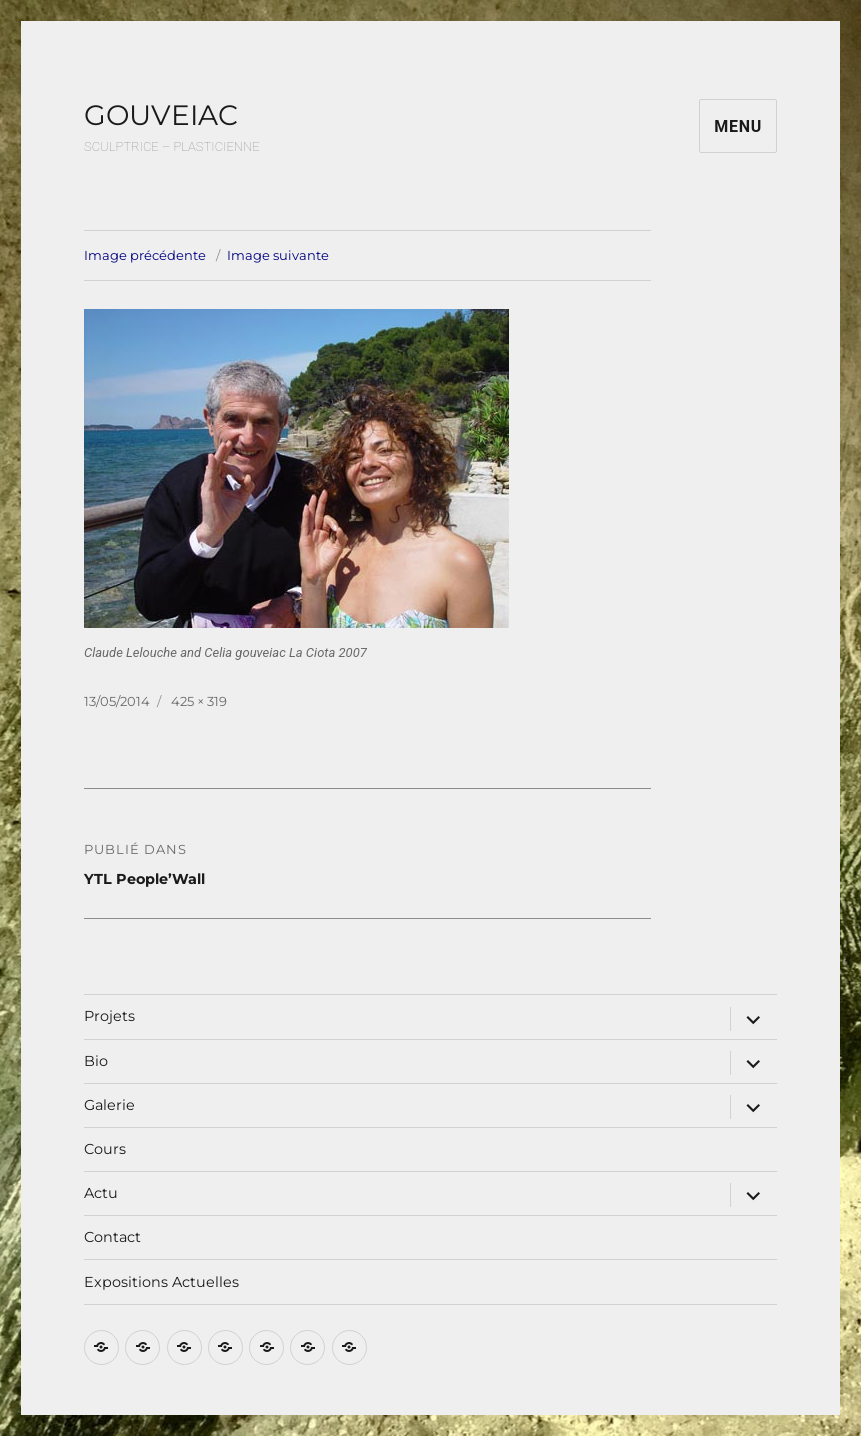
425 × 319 (199, 701)
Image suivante (278, 255)
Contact (112, 1237)
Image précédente (145, 255)
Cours (105, 1149)
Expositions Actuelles (161, 1282)
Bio (96, 1061)
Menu (738, 126)
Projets (109, 1016)
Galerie (109, 1105)
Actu (101, 1193)
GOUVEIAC (161, 115)
